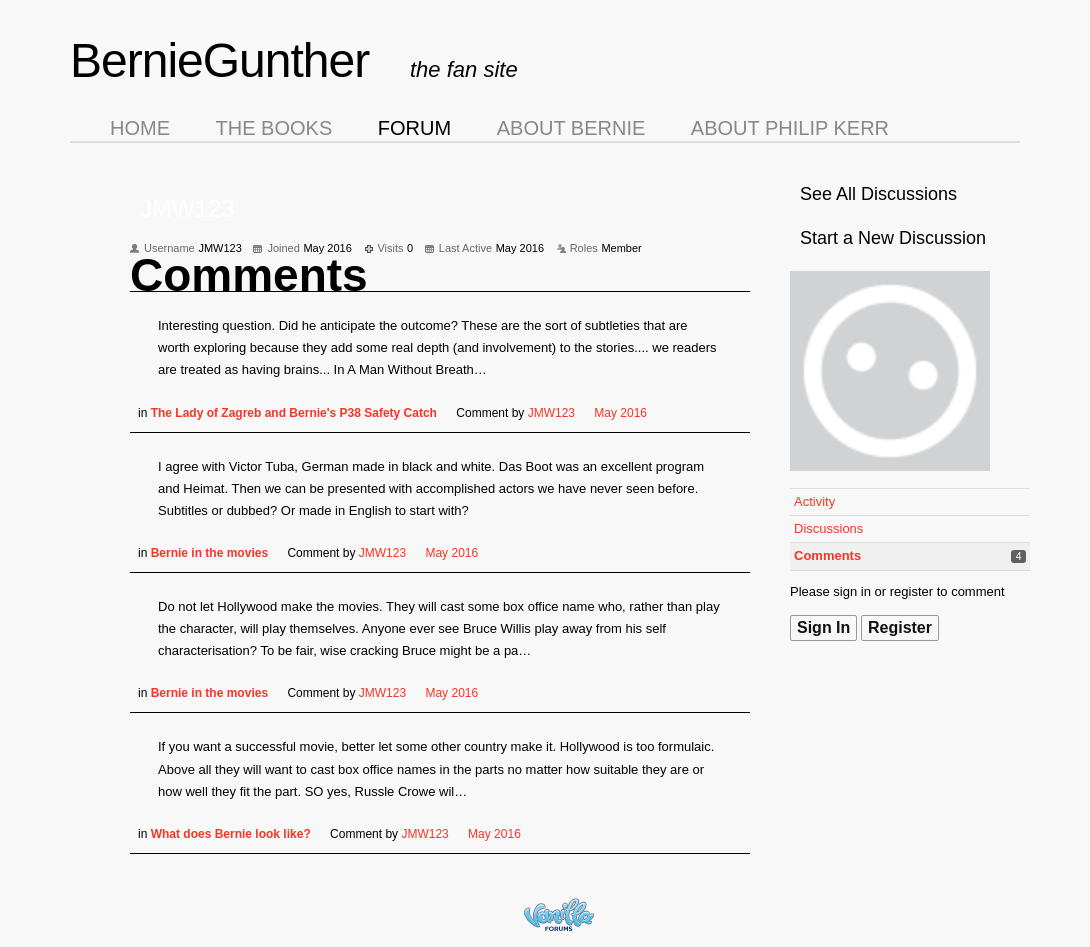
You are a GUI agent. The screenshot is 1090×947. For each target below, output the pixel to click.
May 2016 (620, 413)
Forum (414, 128)
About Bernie (571, 128)
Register (900, 627)
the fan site (464, 69)
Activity (814, 501)
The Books (274, 128)
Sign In (823, 627)
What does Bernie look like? (231, 834)
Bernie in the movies (209, 553)
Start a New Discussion (893, 238)
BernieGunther (219, 60)
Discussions (828, 528)
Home (140, 128)
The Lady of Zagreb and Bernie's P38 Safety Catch (294, 413)
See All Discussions (878, 194)
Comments (827, 555)
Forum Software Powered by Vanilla (559, 914)
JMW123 (551, 413)
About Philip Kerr (790, 128)
